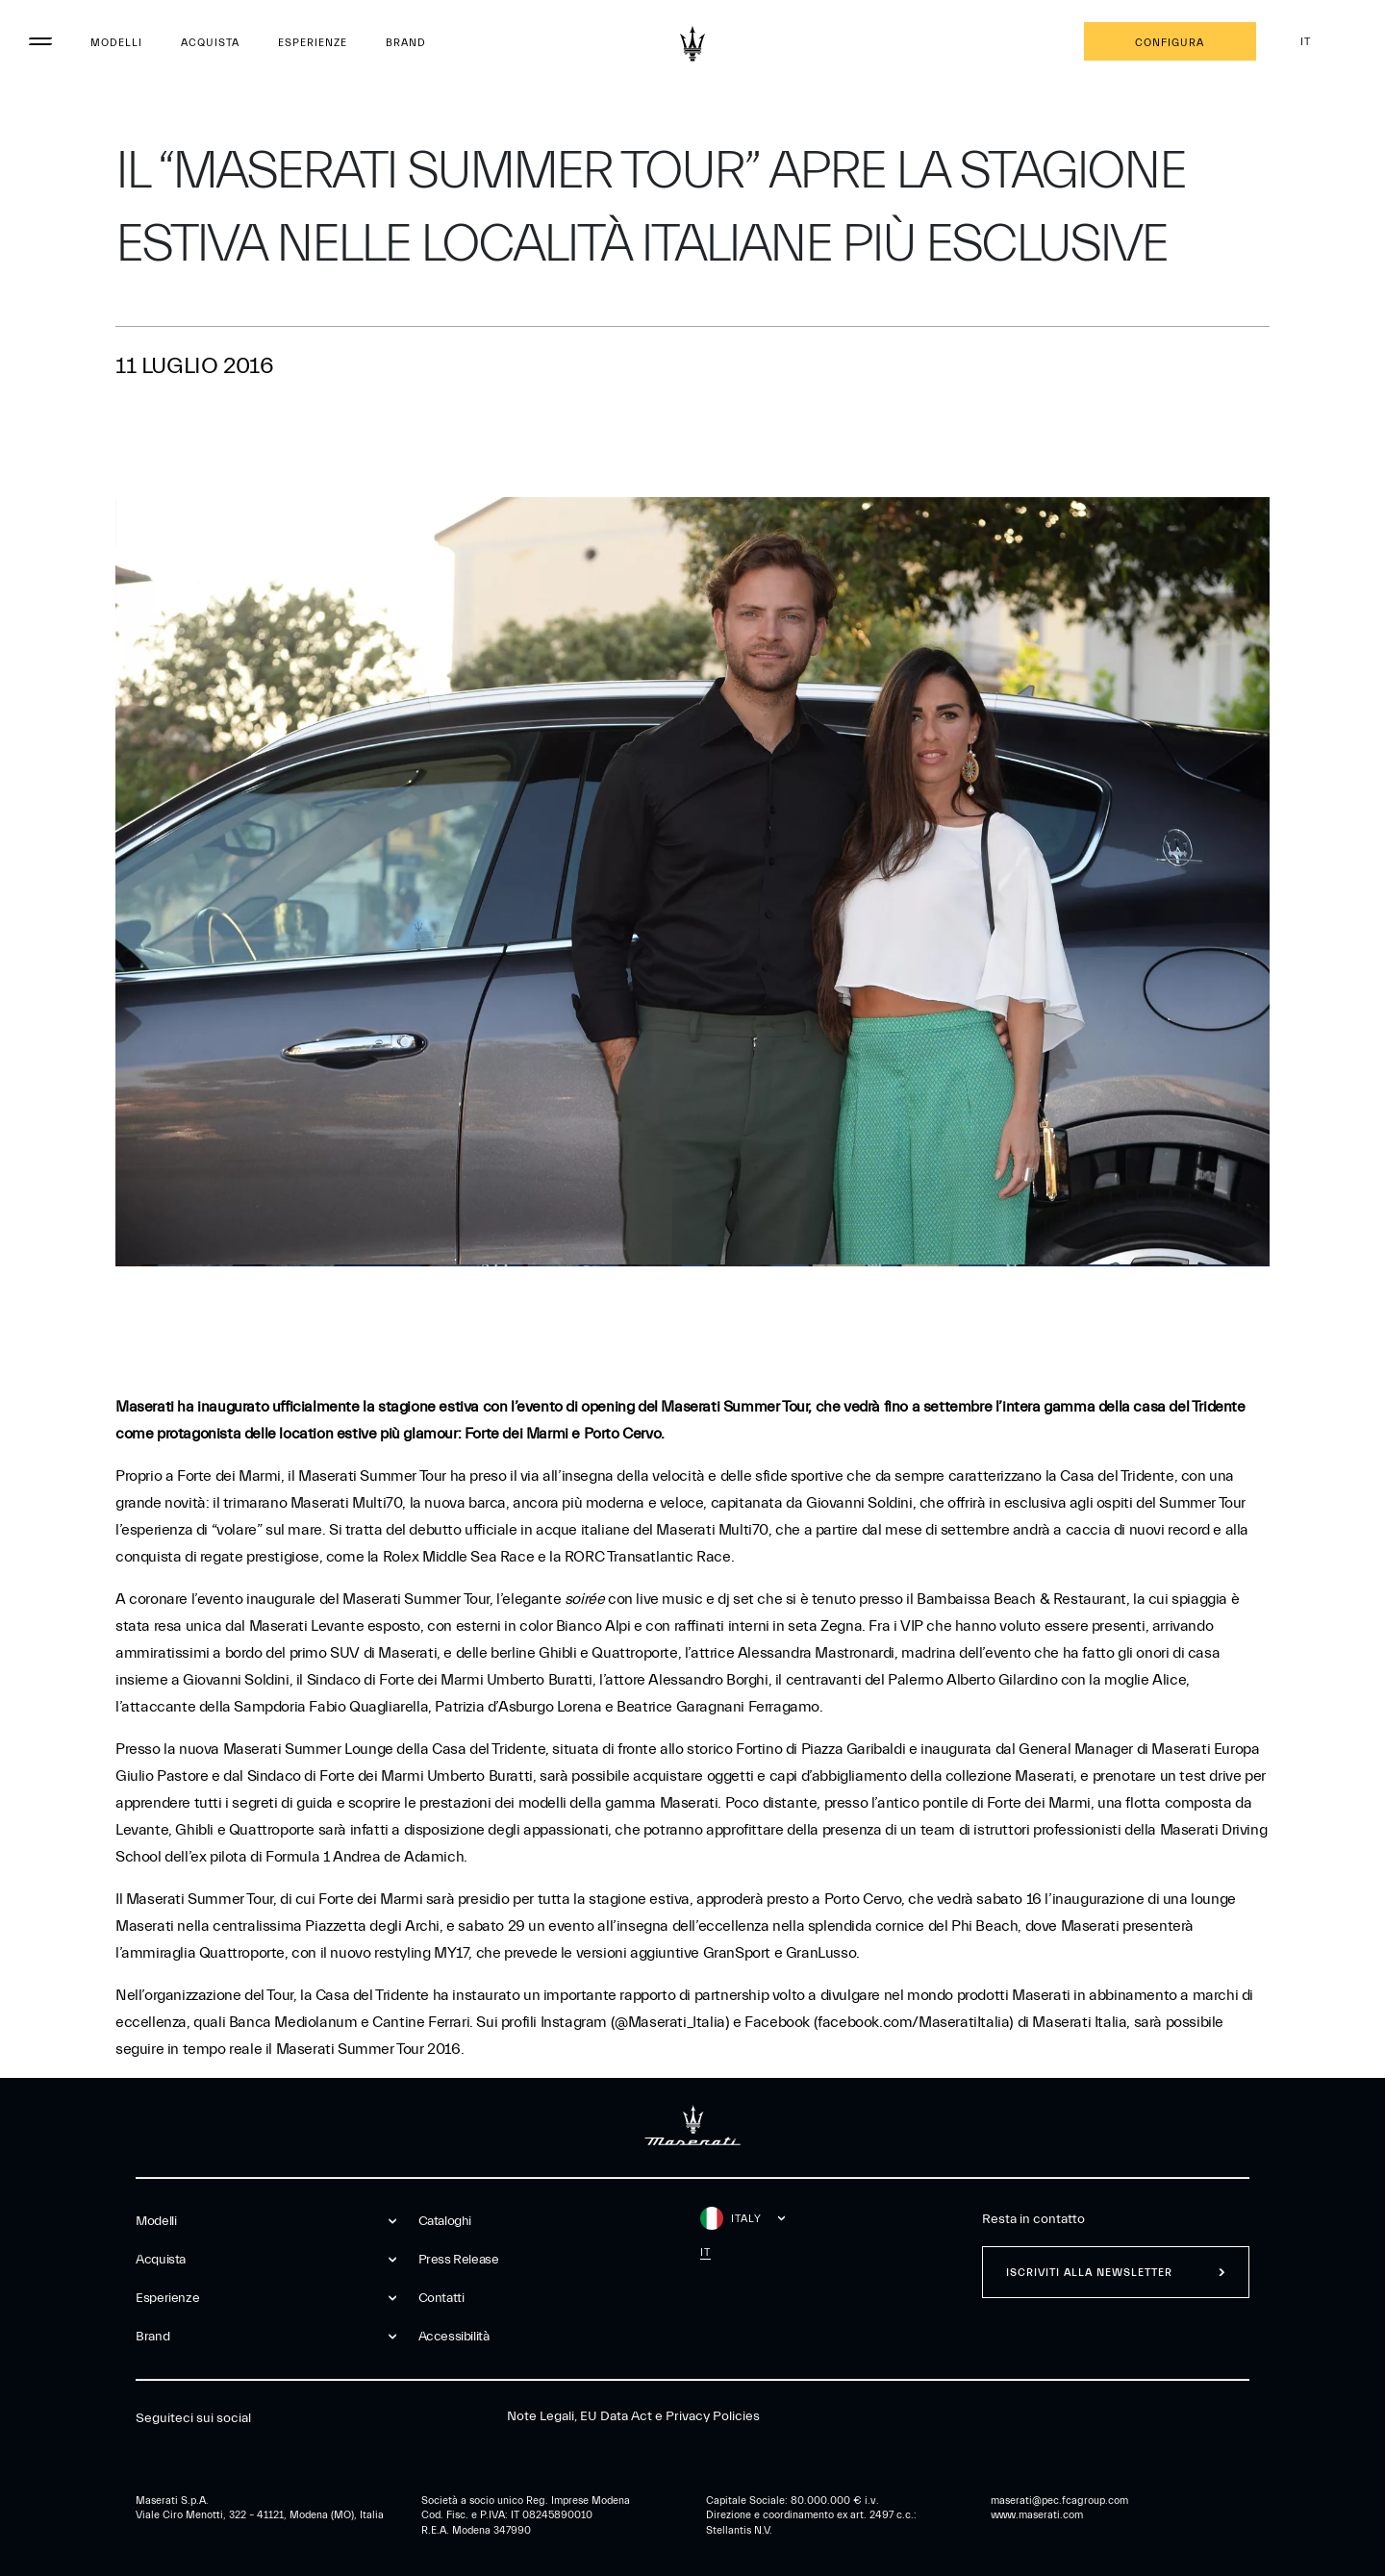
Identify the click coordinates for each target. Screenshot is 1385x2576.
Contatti (441, 2298)
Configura (1169, 43)
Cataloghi (444, 2221)
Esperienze (312, 43)
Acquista (210, 43)
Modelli (116, 43)
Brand (406, 43)
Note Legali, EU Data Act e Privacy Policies (633, 2416)
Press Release (458, 2259)
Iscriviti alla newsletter (1089, 2272)
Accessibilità (454, 2336)
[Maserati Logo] (692, 43)
